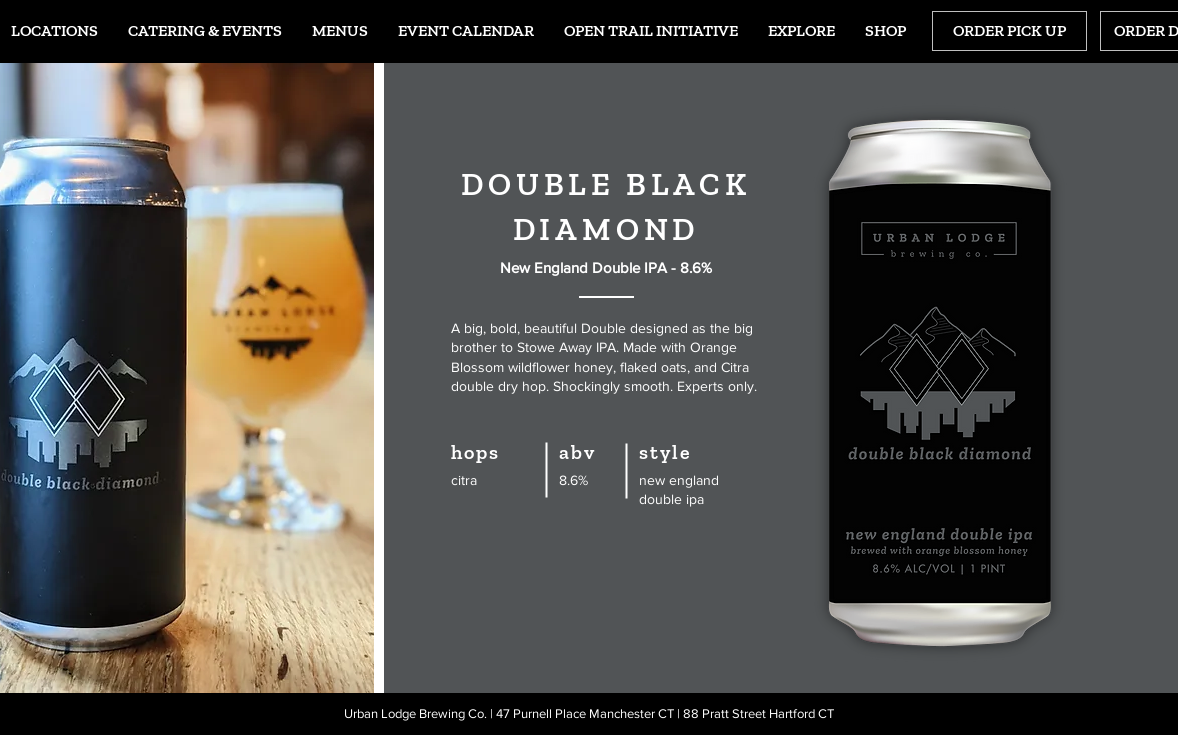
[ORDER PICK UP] (1009, 31)
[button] (340, 31)
